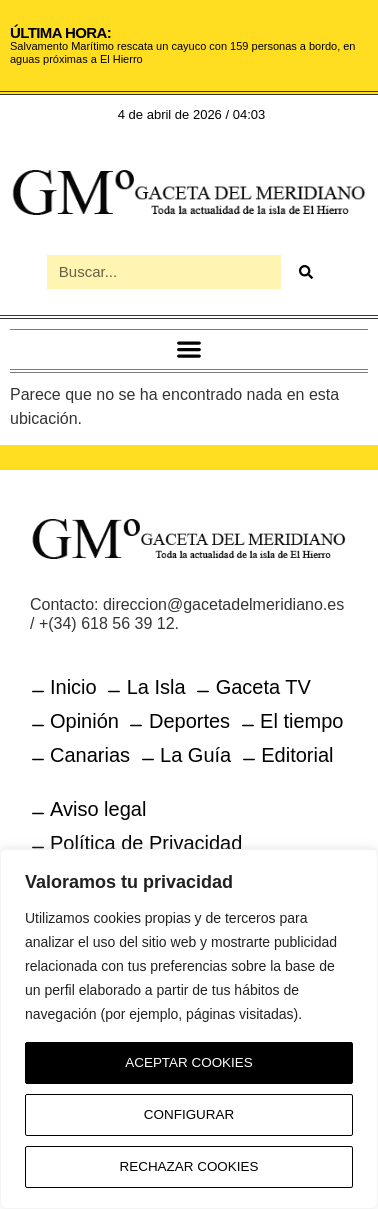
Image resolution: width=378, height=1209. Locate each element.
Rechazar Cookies (189, 1167)
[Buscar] (306, 272)
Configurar (189, 1115)
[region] (189, 1029)
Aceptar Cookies (189, 1063)
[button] (189, 349)
